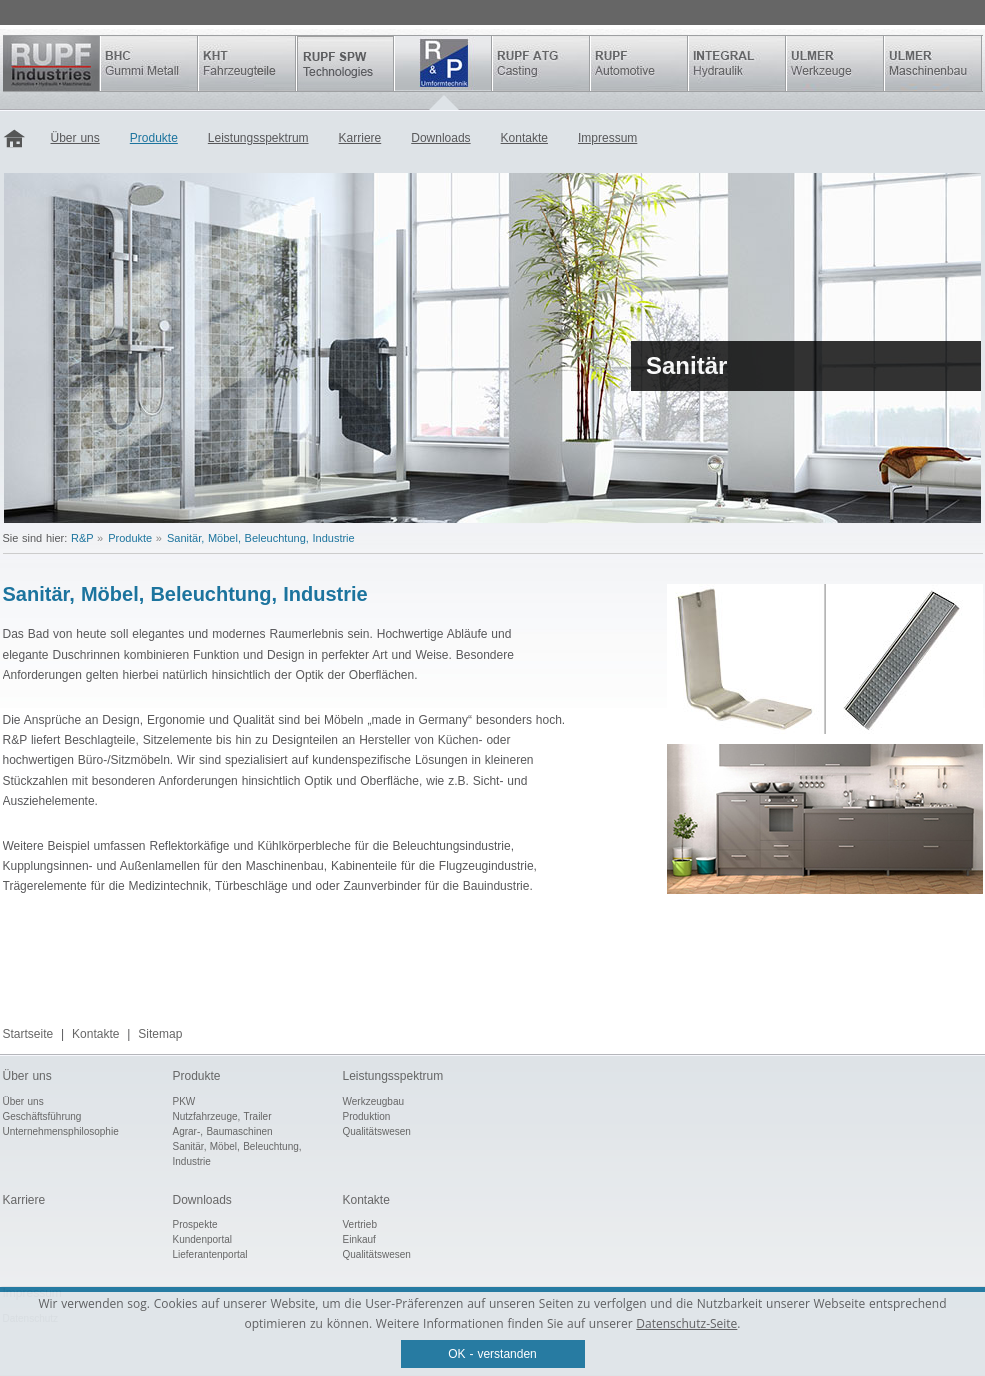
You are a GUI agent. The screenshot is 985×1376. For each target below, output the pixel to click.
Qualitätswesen (377, 1131)
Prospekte (195, 1224)
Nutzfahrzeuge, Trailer (222, 1116)
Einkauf (359, 1239)
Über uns (75, 138)
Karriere (360, 138)
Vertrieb (360, 1224)
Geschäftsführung (42, 1116)
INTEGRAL (737, 63)
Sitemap (160, 1034)
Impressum (607, 138)
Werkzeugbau (374, 1101)
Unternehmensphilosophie (61, 1131)
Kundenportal (203, 1239)
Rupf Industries (51, 63)
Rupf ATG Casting (541, 63)
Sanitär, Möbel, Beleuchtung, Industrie (261, 538)
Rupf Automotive (639, 63)
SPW (345, 63)
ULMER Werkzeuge (835, 63)
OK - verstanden (492, 1354)
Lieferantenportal (210, 1254)
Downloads (440, 138)
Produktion (367, 1116)
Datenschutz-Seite (686, 1323)
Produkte (154, 138)
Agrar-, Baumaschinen (223, 1131)
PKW (184, 1101)
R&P (443, 63)
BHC (149, 63)
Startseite (19, 140)
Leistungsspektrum (258, 138)
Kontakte (524, 138)
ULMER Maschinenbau (933, 63)
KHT (247, 63)
